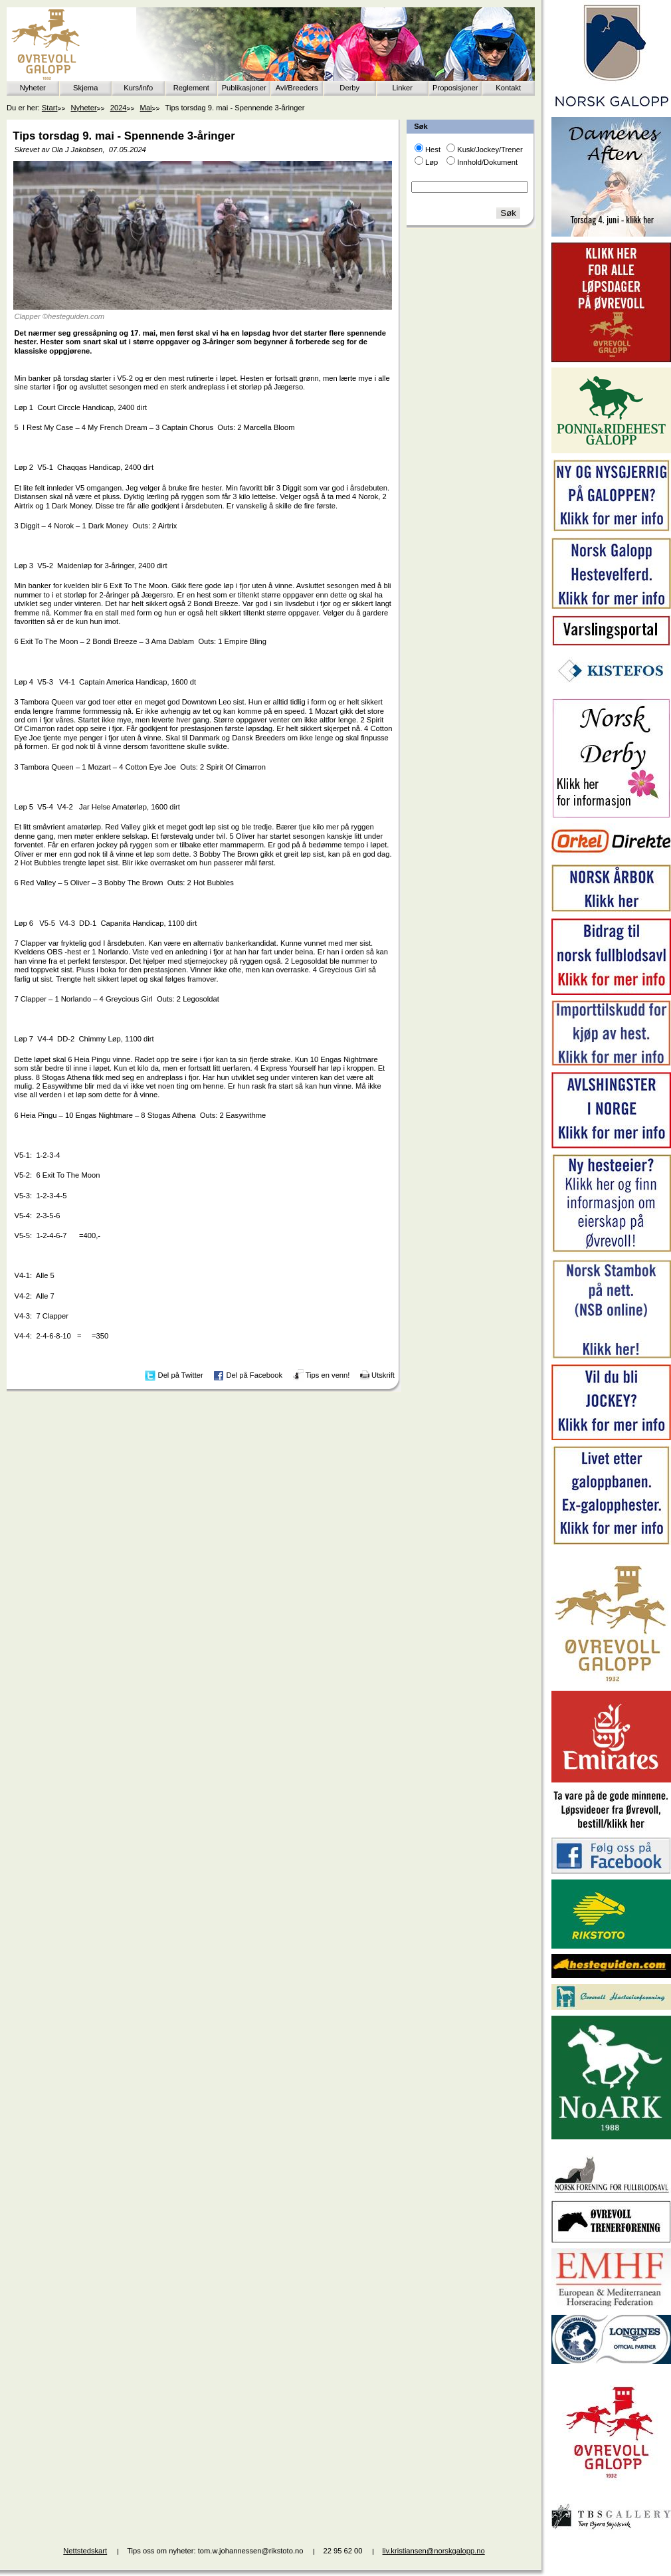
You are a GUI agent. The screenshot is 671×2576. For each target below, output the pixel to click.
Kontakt (508, 88)
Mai (146, 108)
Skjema (85, 88)
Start (50, 108)
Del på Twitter (180, 1375)
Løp (431, 162)
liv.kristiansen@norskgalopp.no (434, 2551)
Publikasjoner (244, 88)
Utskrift (383, 1375)
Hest (432, 150)
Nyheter (33, 88)
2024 (118, 108)
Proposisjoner (455, 88)
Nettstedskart (85, 2551)
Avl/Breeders (297, 88)
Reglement (191, 88)
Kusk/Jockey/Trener (489, 150)
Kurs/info (138, 88)
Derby (349, 88)
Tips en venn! (328, 1375)
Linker (403, 88)
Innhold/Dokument (487, 162)
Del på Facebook (254, 1375)
